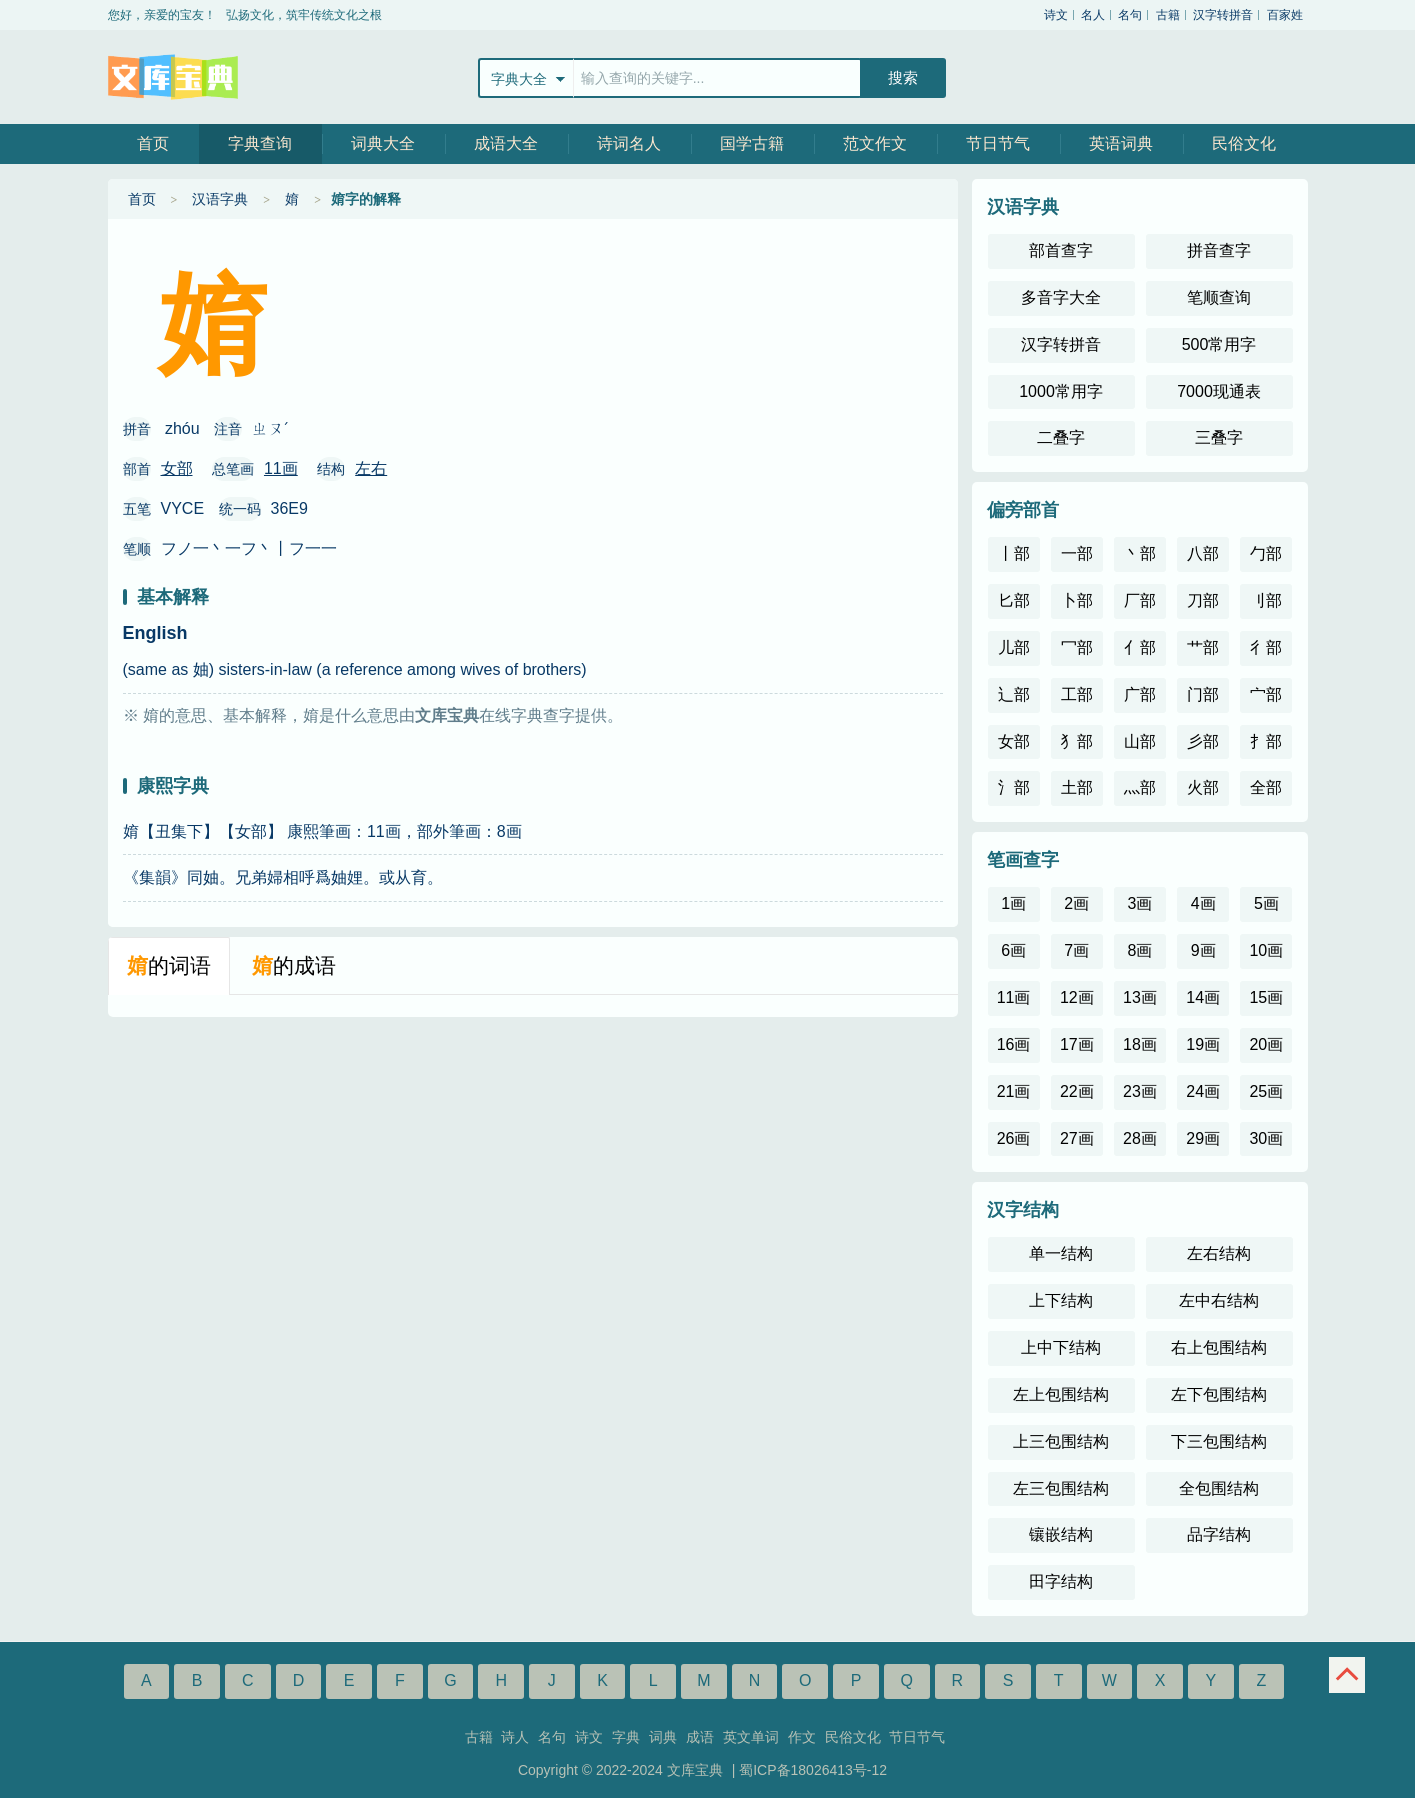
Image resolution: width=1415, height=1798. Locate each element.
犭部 (1077, 741)
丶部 (1140, 553)
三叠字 (1219, 437)
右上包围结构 (1219, 1347)
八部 (1203, 553)
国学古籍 (752, 143)
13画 (1140, 997)
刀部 (1203, 600)
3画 (1140, 903)
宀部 (1266, 694)
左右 (371, 468)
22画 (1077, 1091)
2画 (1076, 903)
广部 (1140, 694)
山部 (1140, 741)
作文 (802, 1737)
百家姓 (1285, 15)
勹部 (1266, 553)
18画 (1140, 1044)
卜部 (1077, 600)
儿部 (1014, 647)
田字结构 (1061, 1581)
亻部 (1140, 647)
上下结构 (1061, 1300)
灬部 (1140, 787)
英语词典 (1121, 143)
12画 (1077, 997)
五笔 (137, 509)
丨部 (1014, 553)
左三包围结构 (1061, 1488)
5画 (1266, 903)
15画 (1266, 997)
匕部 (1014, 600)
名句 (1130, 15)
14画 (1203, 997)
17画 (1077, 1044)
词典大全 (383, 143)
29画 (1203, 1138)
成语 (700, 1737)
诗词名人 (629, 143)
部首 (137, 469)
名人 (1093, 15)
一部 (1077, 553)
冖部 (1077, 647)
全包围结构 (1219, 1488)
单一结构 (1061, 1253)
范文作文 (875, 143)
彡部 (1203, 741)
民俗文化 (1244, 143)
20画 (1266, 1044)
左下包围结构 (1219, 1394)
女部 (177, 468)
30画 (1266, 1138)
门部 (1203, 694)
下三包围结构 (1219, 1441)
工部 (1077, 694)
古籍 (1168, 15)
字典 (626, 1737)
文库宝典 (173, 77)
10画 (1266, 950)
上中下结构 (1061, 1347)
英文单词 (751, 1737)
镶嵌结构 (1061, 1534)
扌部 (1266, 741)
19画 (1203, 1044)
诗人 (515, 1737)
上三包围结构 (1061, 1441)
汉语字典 (220, 199)
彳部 (1266, 647)
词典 (663, 1737)
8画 (1140, 950)
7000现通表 (1219, 391)
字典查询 (260, 143)
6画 (1013, 950)
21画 (1014, 1091)
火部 (1203, 787)
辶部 (1014, 694)
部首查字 (1061, 250)
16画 (1014, 1044)
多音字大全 (1061, 297)
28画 (1140, 1138)
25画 (1266, 1091)
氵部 (1014, 787)
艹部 (1203, 647)
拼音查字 (1219, 250)
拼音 (137, 429)
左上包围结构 (1061, 1394)
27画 (1077, 1138)
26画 (1014, 1138)
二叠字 (1061, 437)
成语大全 (506, 143)
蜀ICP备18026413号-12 (813, 1770)
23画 (1140, 1091)
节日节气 (998, 143)
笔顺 (137, 549)
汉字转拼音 (1223, 15)
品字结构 (1219, 1534)
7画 (1076, 950)
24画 (1203, 1091)
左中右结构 (1219, 1300)
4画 (1203, 903)
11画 (281, 468)
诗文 (1056, 15)
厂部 (1140, 600)
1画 (1013, 903)
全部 (1266, 787)
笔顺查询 (1219, 297)
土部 (1077, 787)
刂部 (1266, 600)
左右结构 (1219, 1253)
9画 (1203, 950)
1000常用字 (1061, 391)
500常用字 (1219, 344)
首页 (153, 143)
